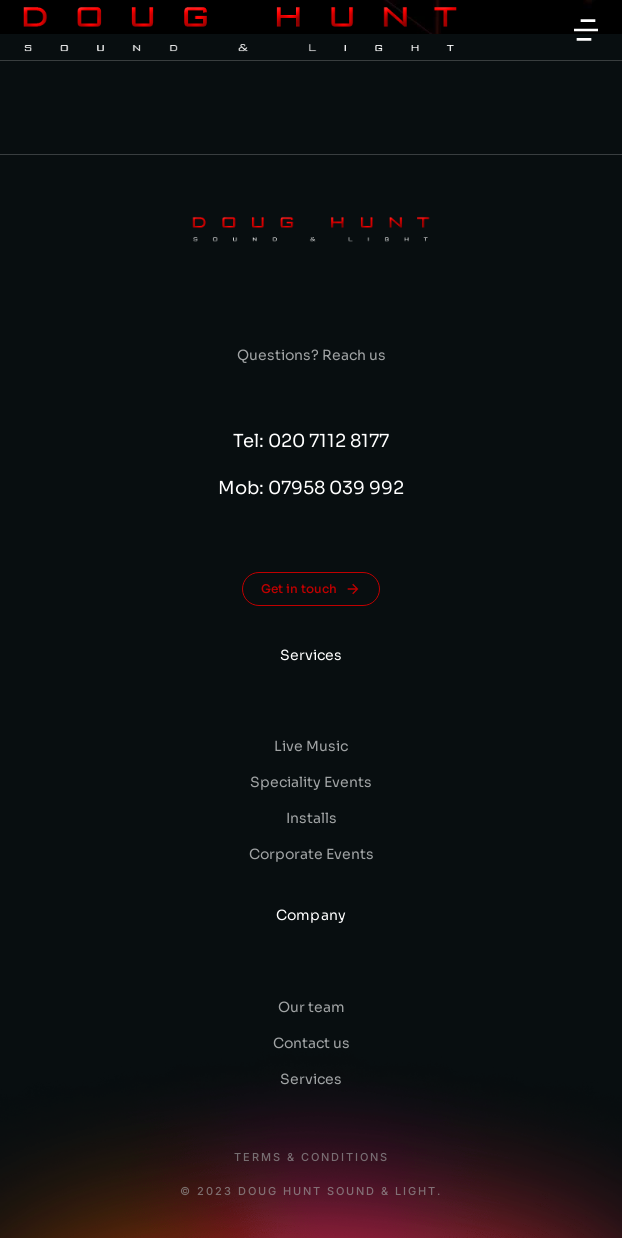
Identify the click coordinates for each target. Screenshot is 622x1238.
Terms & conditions (311, 1157)
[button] (586, 30)
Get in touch (311, 589)
